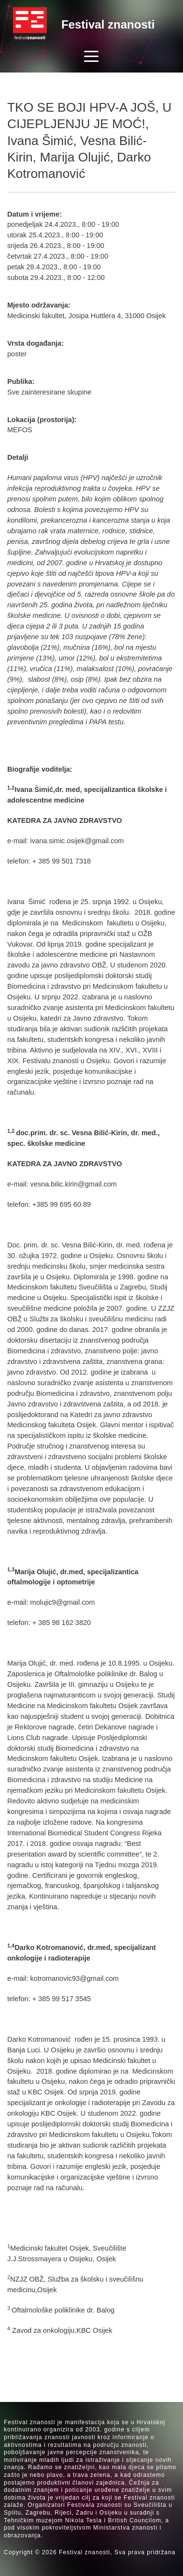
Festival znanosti (108, 24)
